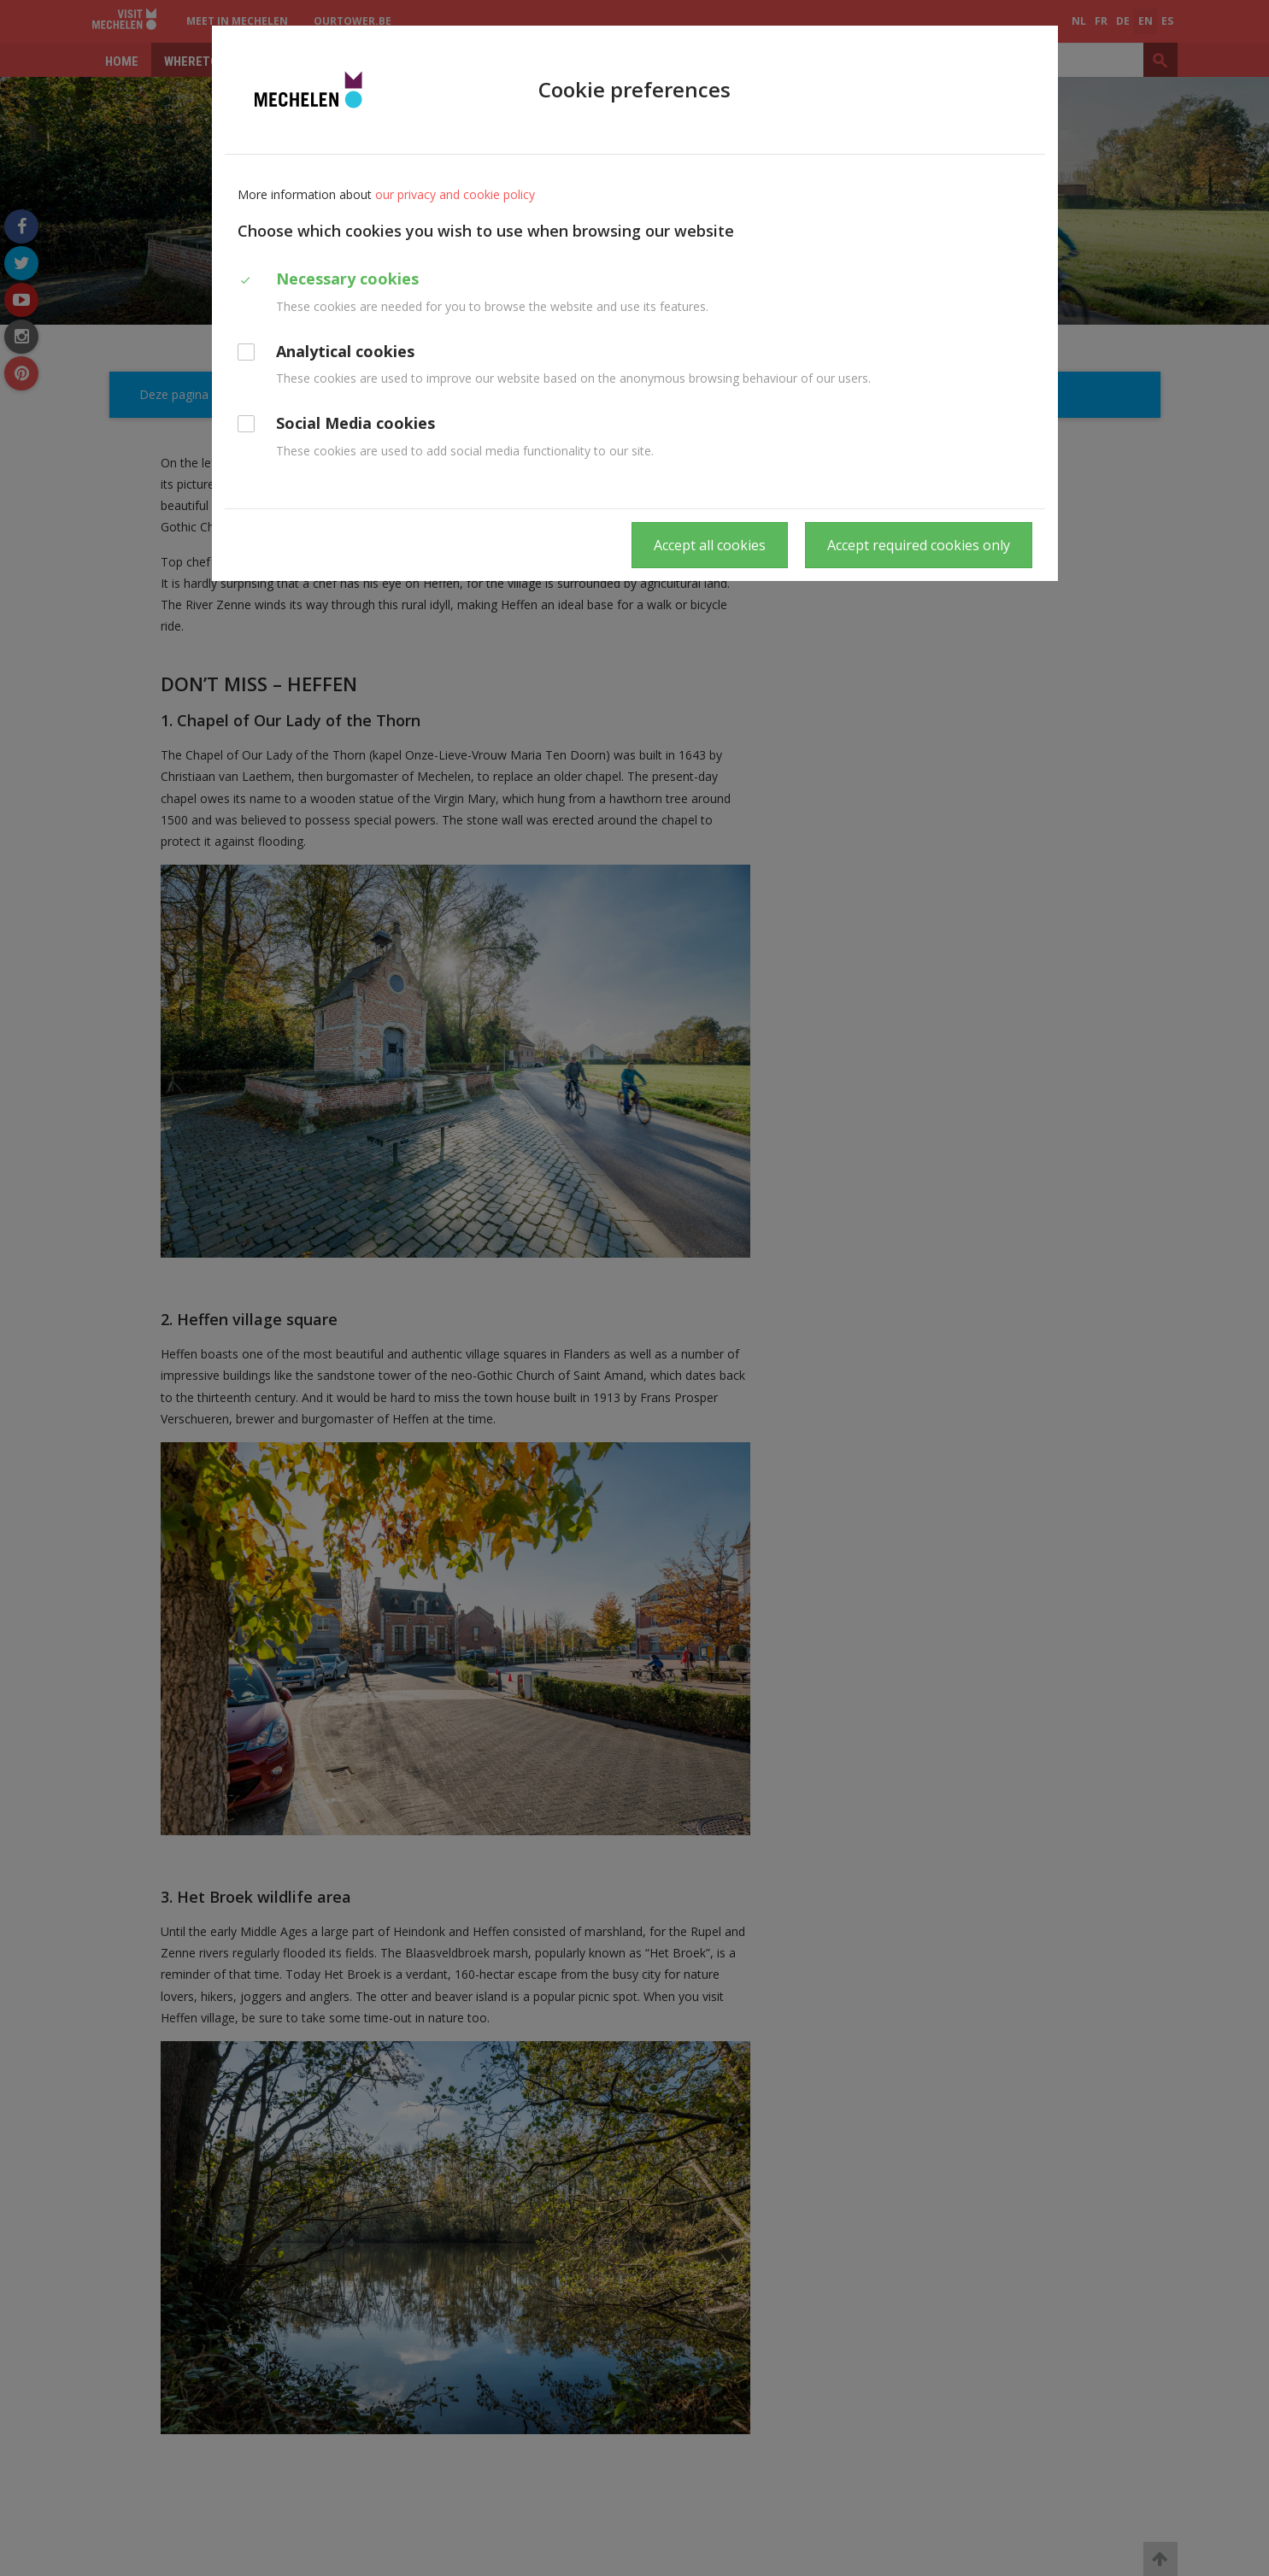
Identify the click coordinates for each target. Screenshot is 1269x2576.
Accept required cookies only (918, 545)
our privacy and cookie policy (455, 194)
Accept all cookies (710, 545)
